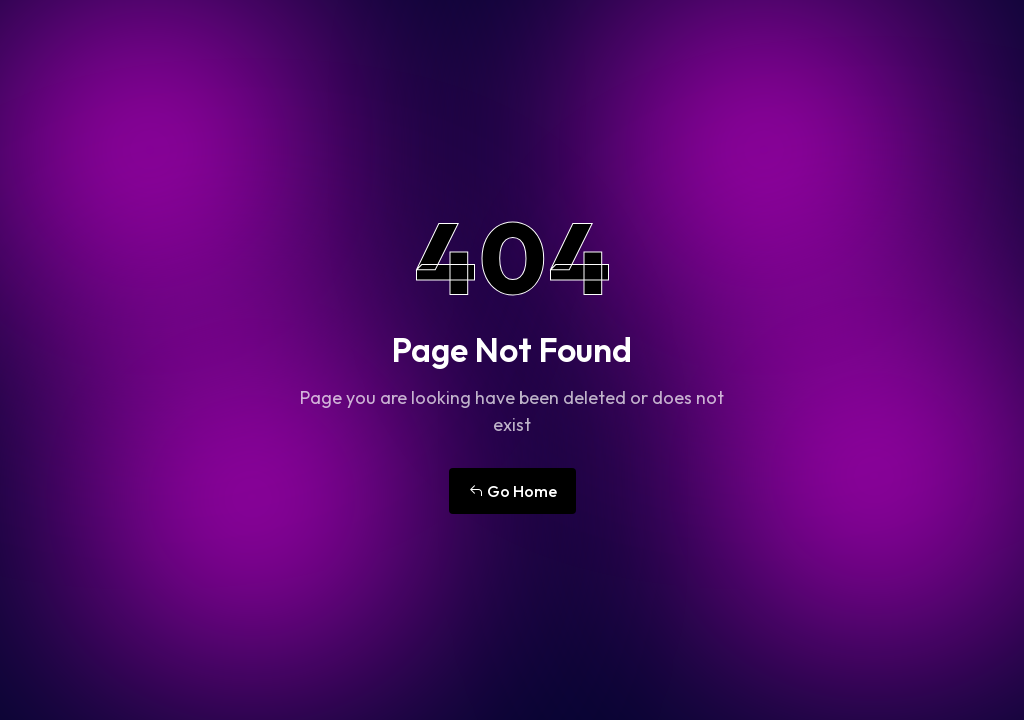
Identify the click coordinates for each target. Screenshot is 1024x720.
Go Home (512, 491)
